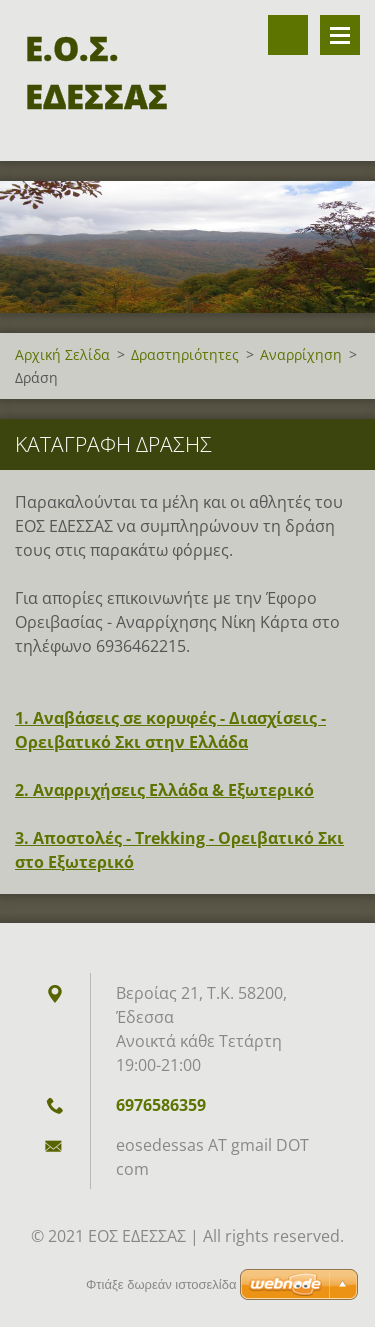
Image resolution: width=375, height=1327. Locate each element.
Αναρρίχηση (301, 354)
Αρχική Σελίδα (62, 354)
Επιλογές (340, 35)
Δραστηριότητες (185, 354)
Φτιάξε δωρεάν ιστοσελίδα (161, 1284)
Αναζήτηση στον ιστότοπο (288, 35)
